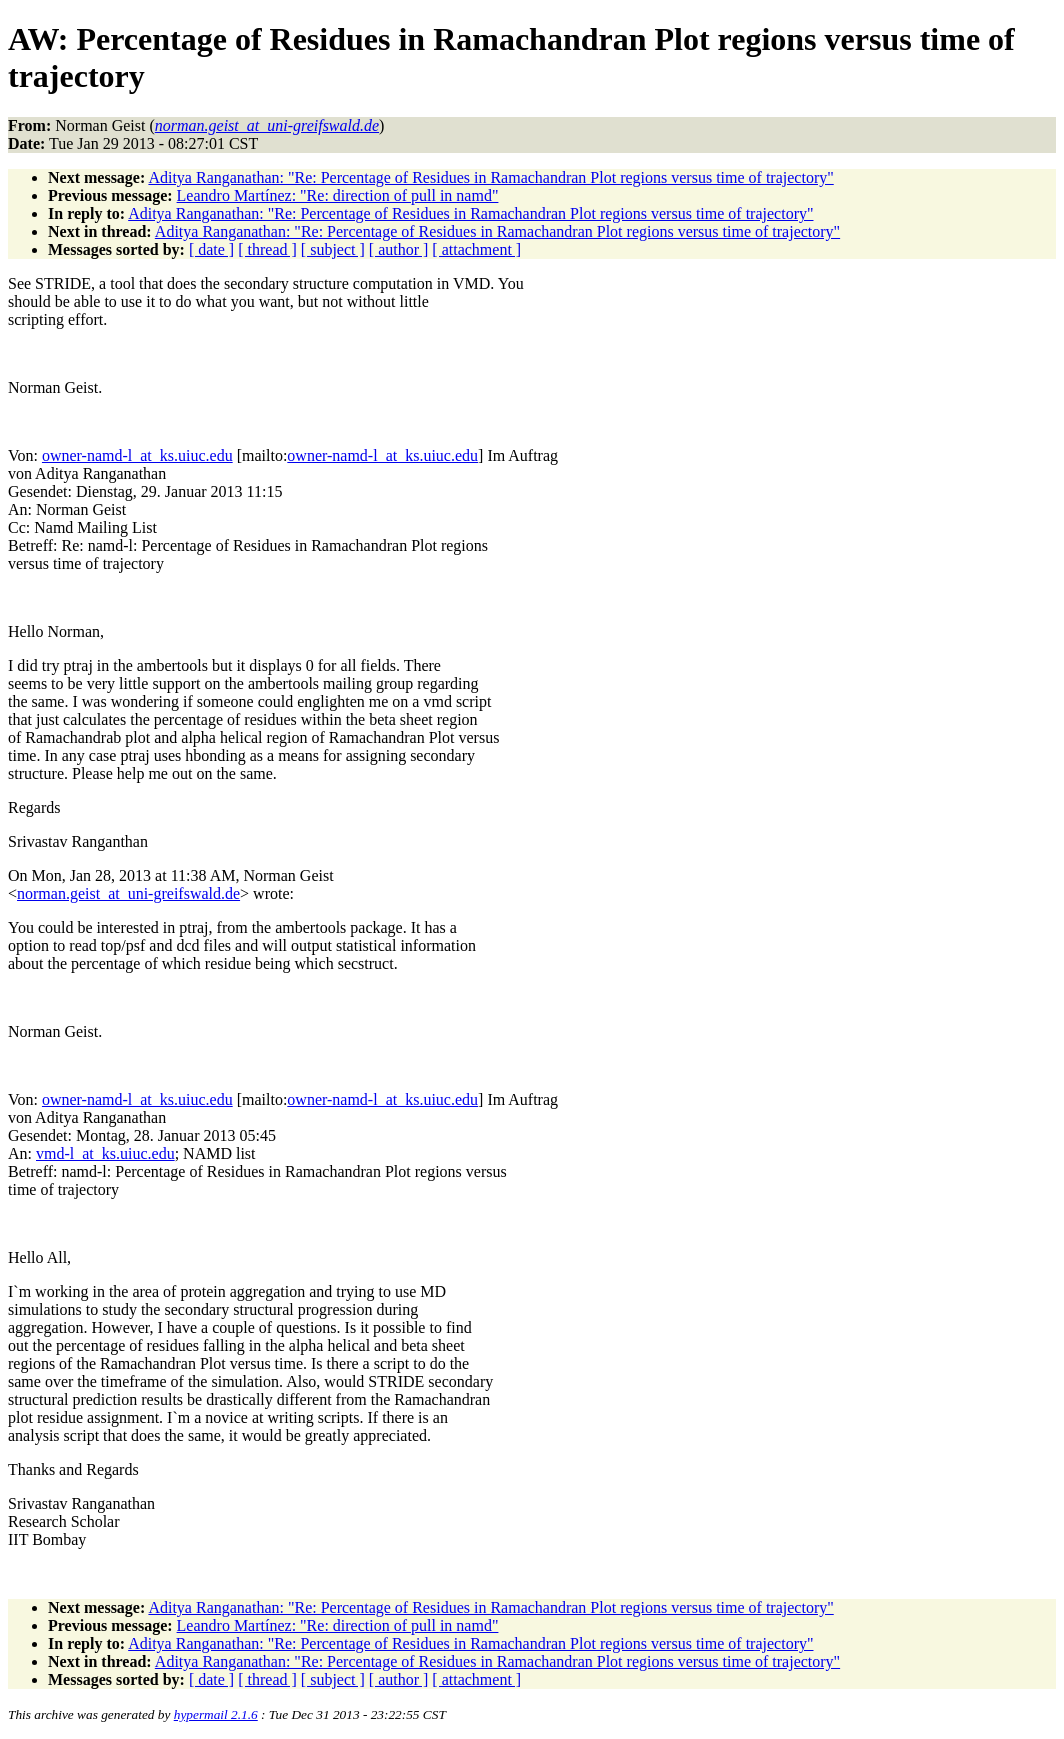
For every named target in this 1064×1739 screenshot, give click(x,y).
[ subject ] (333, 249)
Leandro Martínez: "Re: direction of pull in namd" (338, 195)
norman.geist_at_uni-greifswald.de (128, 893)
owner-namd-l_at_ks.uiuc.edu (137, 455)
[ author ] (399, 249)
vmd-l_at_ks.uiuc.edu (105, 1153)
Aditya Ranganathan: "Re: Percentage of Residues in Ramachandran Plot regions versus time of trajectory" (490, 177)
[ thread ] (267, 249)
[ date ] (211, 249)
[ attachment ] (476, 249)
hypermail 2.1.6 (216, 1714)
